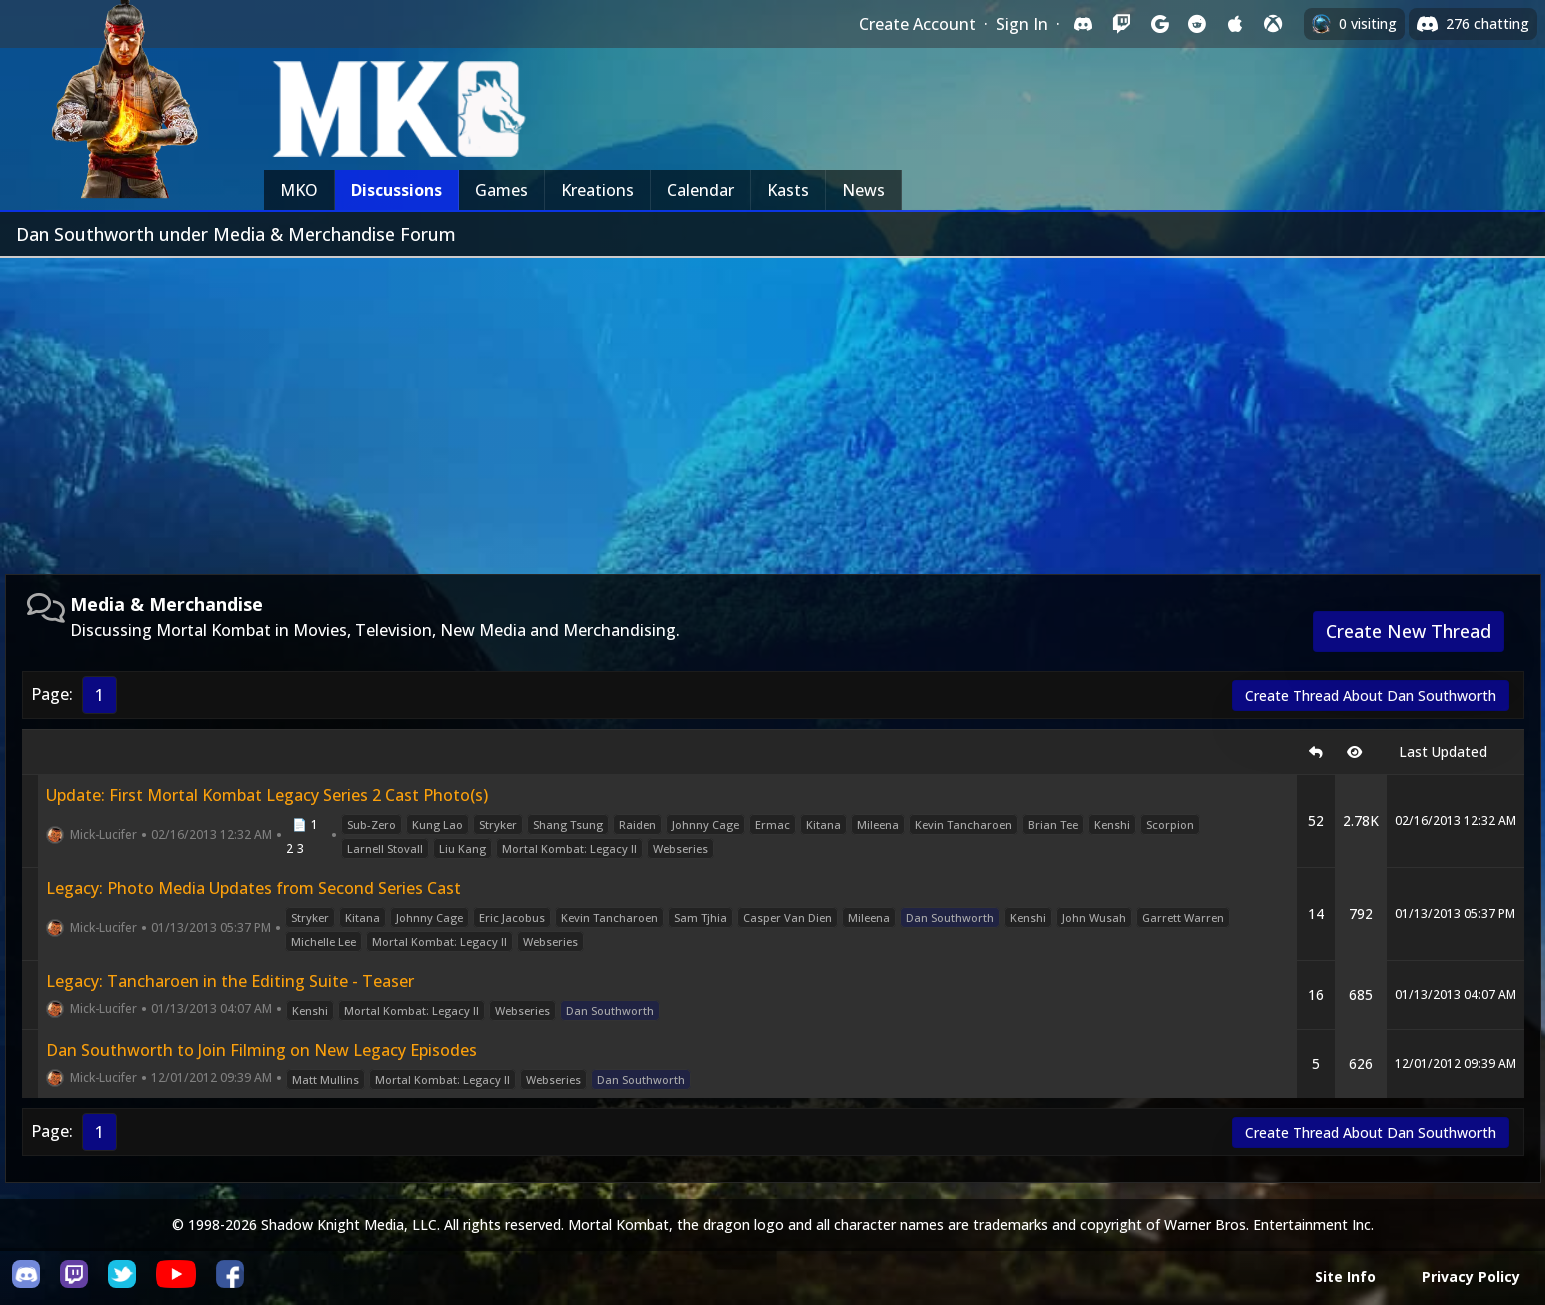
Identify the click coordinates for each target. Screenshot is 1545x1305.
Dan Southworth (950, 917)
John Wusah (1094, 917)
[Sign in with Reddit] (1197, 24)
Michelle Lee (323, 941)
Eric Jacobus (512, 917)
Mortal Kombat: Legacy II (569, 848)
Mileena (878, 824)
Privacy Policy (1471, 1276)
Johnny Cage (705, 824)
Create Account (917, 24)
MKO (299, 190)
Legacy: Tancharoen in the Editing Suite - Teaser (230, 981)
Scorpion (1170, 824)
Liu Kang (462, 848)
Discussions (396, 190)
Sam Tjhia (700, 917)
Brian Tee (1053, 824)
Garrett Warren (1183, 917)
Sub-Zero (371, 824)
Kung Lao (437, 824)
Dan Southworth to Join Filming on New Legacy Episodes (261, 1050)
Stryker (498, 824)
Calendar (700, 190)
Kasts (788, 190)
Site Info (1345, 1276)
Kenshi (1112, 824)
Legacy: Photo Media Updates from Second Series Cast (253, 888)
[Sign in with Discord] (1083, 24)
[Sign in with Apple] (1235, 24)
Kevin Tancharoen (963, 824)
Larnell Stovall (385, 848)
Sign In (1022, 24)
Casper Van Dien (787, 917)
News (863, 190)
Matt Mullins (325, 1079)
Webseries (680, 848)
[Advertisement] (773, 408)
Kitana (823, 824)
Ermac (772, 824)
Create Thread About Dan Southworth (1370, 695)
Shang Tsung (568, 824)
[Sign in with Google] (1159, 24)
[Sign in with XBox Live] (1273, 24)
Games (501, 190)
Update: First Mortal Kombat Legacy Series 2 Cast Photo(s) (267, 795)
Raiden (637, 824)
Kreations (597, 190)
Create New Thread (1408, 631)
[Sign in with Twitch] (1121, 24)
